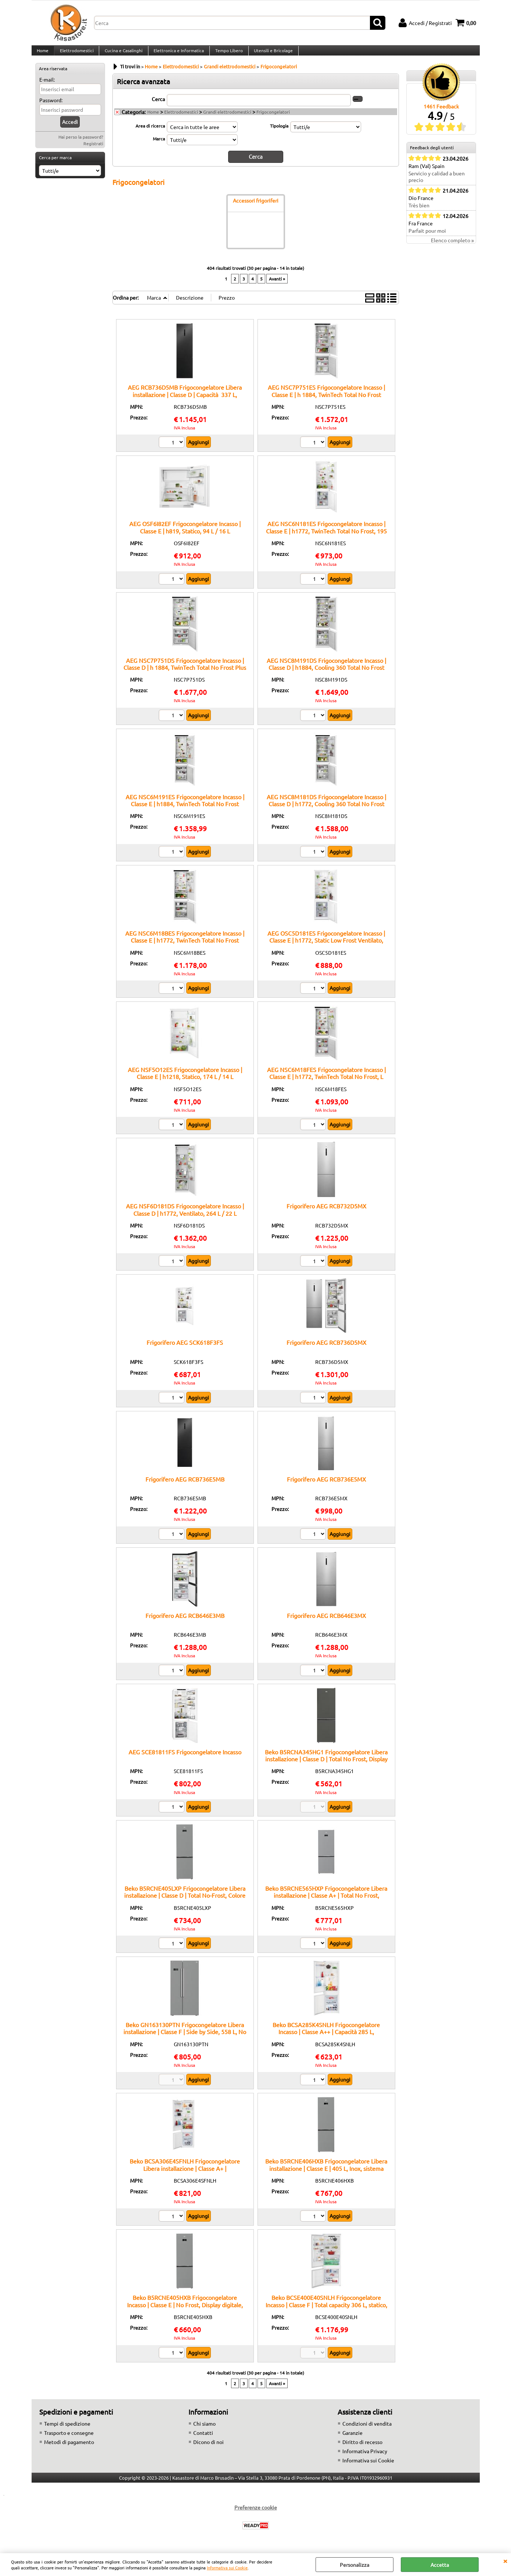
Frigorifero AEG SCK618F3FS (185, 1349)
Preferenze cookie (255, 2514)
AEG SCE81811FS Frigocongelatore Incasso (185, 1758)
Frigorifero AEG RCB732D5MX (326, 1212)
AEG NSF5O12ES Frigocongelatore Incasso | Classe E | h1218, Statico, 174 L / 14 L (185, 1079)
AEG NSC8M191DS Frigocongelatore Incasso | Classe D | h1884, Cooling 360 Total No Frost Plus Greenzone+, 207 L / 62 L (326, 674)
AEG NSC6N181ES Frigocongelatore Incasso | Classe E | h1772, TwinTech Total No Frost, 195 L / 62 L (326, 537)
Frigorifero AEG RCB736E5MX (326, 1485)
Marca (159, 146)
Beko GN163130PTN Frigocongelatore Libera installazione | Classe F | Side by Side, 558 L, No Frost (184, 2038)
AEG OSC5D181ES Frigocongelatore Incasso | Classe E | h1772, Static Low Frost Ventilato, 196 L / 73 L (326, 947)
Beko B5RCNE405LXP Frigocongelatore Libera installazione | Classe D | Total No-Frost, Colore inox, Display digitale (184, 1902)
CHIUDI (505, 2560)
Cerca (158, 106)
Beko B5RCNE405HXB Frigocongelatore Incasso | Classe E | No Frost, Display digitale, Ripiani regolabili (185, 2311)
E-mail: (47, 86)
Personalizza (354, 2564)
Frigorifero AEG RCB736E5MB (184, 1485)
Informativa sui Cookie (227, 2567)
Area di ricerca (150, 133)
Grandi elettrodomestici (227, 119)
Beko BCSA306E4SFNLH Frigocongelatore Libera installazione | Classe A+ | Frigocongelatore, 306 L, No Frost (185, 2175)
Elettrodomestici (76, 54)
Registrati (93, 151)
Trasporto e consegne (69, 2439)
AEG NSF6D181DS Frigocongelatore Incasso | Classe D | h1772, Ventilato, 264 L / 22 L (185, 1216)
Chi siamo (204, 2430)
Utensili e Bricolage (270, 54)
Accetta (440, 2564)
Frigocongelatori (273, 119)
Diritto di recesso (362, 2448)
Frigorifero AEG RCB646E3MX (326, 1622)
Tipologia (279, 133)
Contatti (203, 2439)
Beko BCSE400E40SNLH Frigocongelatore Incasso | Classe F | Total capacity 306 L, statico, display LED (326, 2311)
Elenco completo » (452, 247)
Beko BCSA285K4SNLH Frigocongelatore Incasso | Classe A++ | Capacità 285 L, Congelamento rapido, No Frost (326, 2038)
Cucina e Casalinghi (122, 54)
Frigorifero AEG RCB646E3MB (184, 1622)
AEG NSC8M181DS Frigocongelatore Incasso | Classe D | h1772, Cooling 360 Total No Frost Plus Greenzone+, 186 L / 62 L (326, 810)
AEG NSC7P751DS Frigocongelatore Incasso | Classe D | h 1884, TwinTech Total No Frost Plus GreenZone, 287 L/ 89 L (184, 674)
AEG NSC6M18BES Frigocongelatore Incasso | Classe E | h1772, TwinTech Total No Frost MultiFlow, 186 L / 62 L (184, 947)
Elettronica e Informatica (177, 54)
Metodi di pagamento (69, 2448)
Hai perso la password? (80, 144)
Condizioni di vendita (367, 2430)
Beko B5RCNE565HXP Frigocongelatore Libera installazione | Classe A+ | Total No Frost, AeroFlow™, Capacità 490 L (326, 1902)
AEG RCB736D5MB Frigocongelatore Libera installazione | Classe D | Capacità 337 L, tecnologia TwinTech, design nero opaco (185, 401)
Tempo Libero (227, 54)
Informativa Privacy (364, 2457)
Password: (50, 107)
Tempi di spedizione (67, 2430)
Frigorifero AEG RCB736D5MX (326, 1349)
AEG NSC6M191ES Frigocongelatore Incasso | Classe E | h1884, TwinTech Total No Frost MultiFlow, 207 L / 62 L (185, 810)
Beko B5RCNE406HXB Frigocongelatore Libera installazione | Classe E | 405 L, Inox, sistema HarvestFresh (326, 2175)
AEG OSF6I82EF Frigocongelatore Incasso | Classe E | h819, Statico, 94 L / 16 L (185, 533)
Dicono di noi (208, 2448)
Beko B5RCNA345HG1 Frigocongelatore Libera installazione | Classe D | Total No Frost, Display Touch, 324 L (326, 1765)
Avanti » (277, 285)
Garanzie (352, 2439)
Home (42, 54)
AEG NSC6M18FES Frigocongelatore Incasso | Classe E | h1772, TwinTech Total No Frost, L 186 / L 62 (326, 1083)
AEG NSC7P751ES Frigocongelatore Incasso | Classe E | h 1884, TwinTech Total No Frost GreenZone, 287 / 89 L (326, 401)
